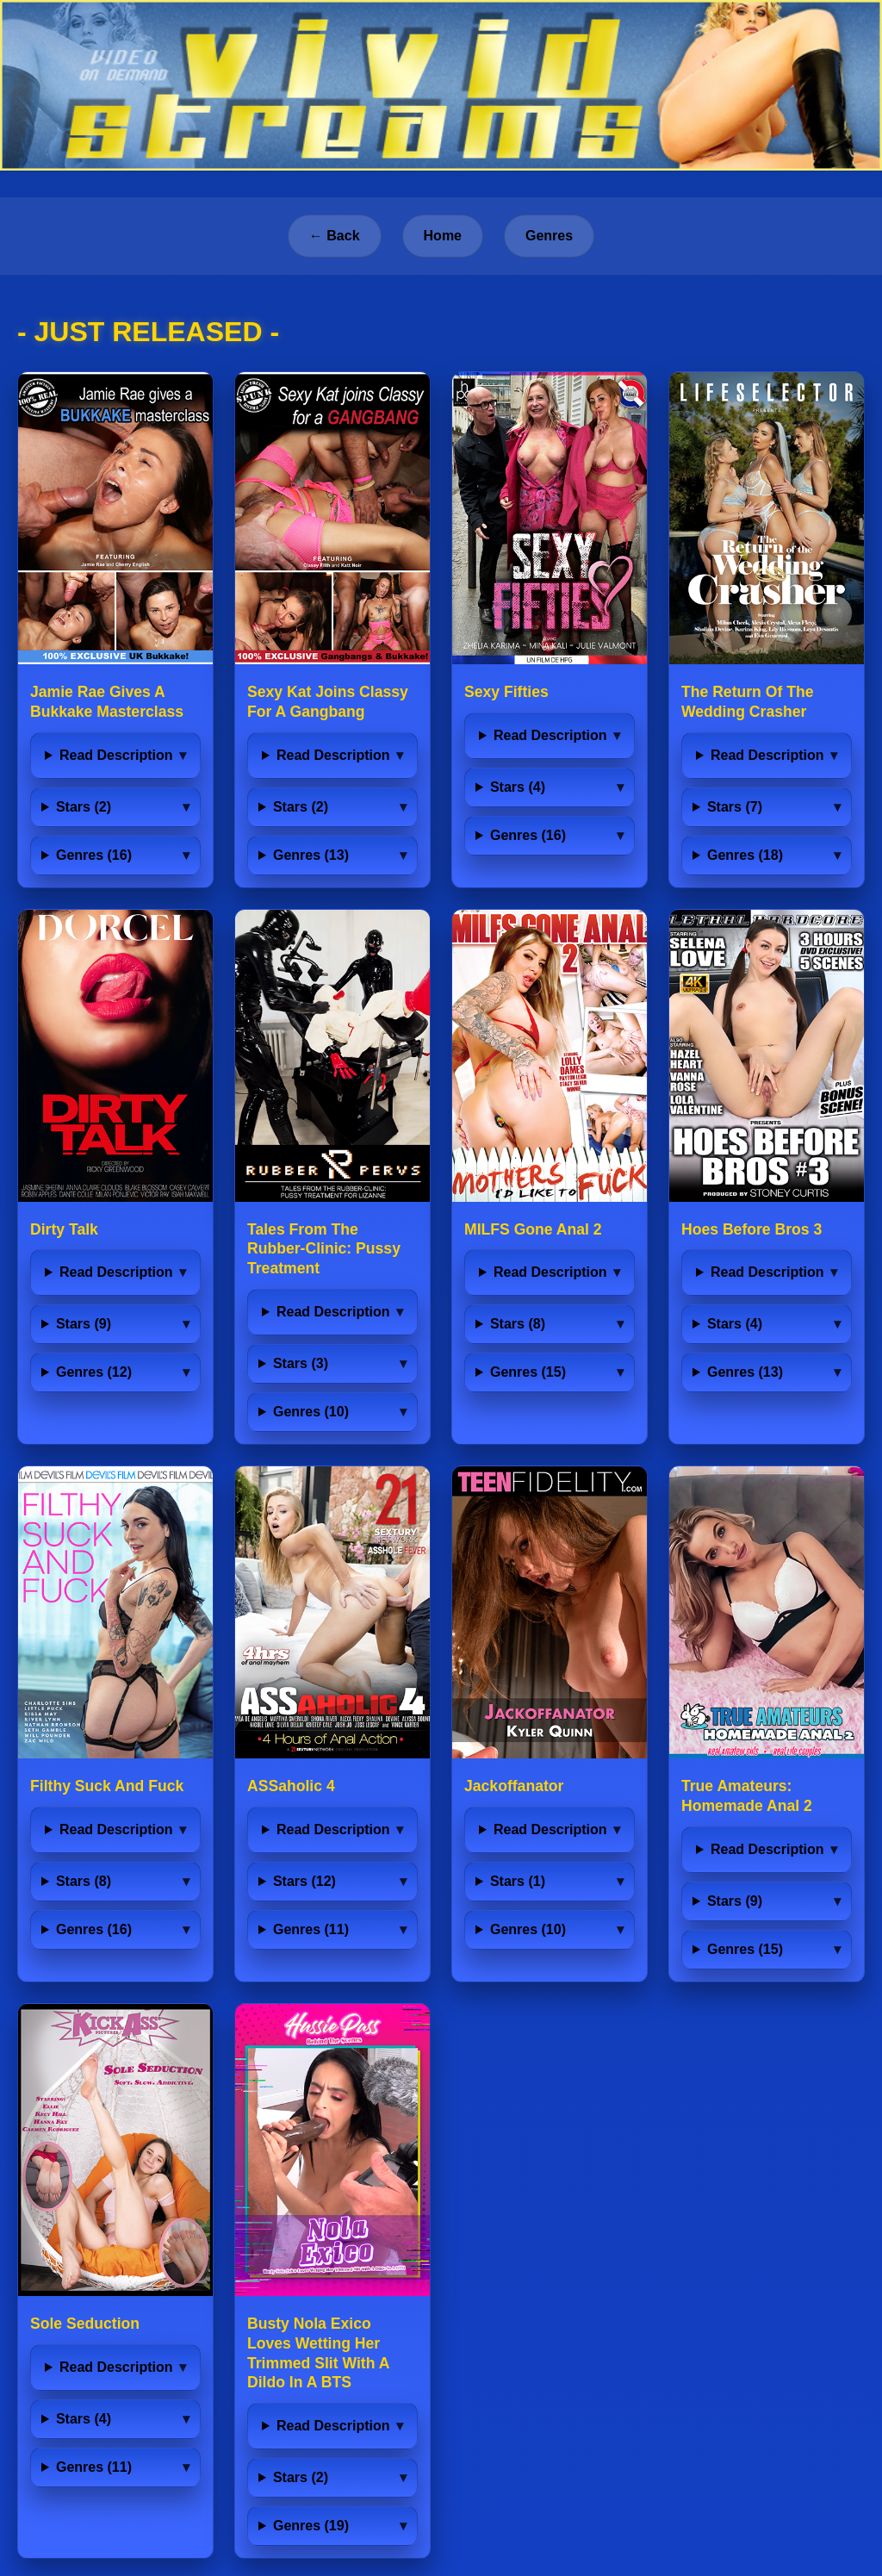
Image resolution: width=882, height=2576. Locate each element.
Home (443, 235)
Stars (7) (734, 807)
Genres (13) (311, 855)
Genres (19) (311, 2525)
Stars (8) (517, 1323)
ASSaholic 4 (291, 1786)
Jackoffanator (513, 1786)
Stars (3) (300, 1363)
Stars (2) (83, 807)
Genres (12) (94, 1372)
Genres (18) (745, 855)
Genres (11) (311, 1929)
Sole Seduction (85, 2323)
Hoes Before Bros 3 (751, 1229)
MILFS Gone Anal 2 (533, 1229)
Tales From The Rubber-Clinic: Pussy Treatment (324, 1249)
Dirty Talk (64, 1229)
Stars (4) (517, 787)
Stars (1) (517, 1881)
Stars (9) (83, 1323)
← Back (334, 235)
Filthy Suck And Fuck (106, 1786)
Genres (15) (528, 1372)
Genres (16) (94, 855)
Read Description (116, 755)
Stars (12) (304, 1881)
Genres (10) (311, 1411)
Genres (549, 235)
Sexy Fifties (506, 691)
